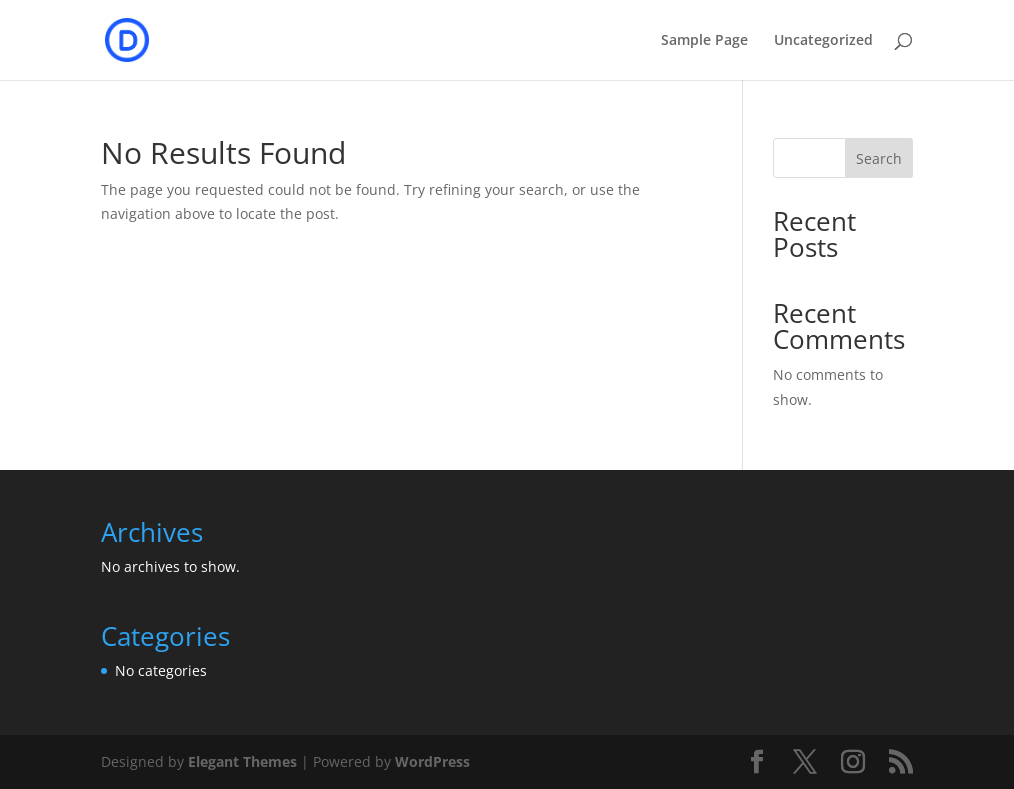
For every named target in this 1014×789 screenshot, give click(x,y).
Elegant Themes (242, 761)
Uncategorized (823, 41)
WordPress (432, 761)
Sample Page (704, 41)
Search (879, 158)
